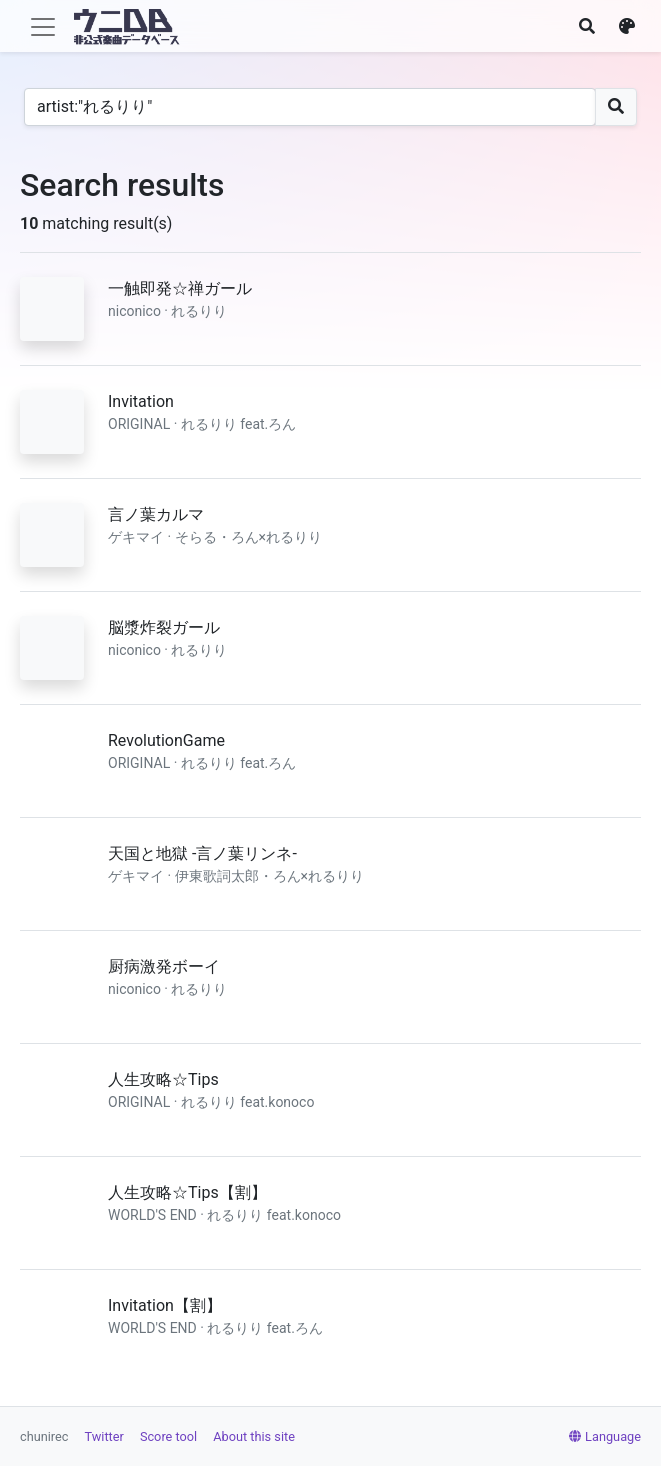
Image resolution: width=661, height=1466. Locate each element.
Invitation (141, 401)
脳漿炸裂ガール (164, 627)
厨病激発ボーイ (164, 966)
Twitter (104, 1436)
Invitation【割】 (165, 1305)
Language (605, 1436)
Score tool (168, 1436)
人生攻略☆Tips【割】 (187, 1192)
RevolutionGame (166, 740)
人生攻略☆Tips (163, 1079)
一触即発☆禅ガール (180, 288)
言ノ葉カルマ (156, 514)
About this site (254, 1436)
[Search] (310, 107)
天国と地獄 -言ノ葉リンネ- (202, 853)
